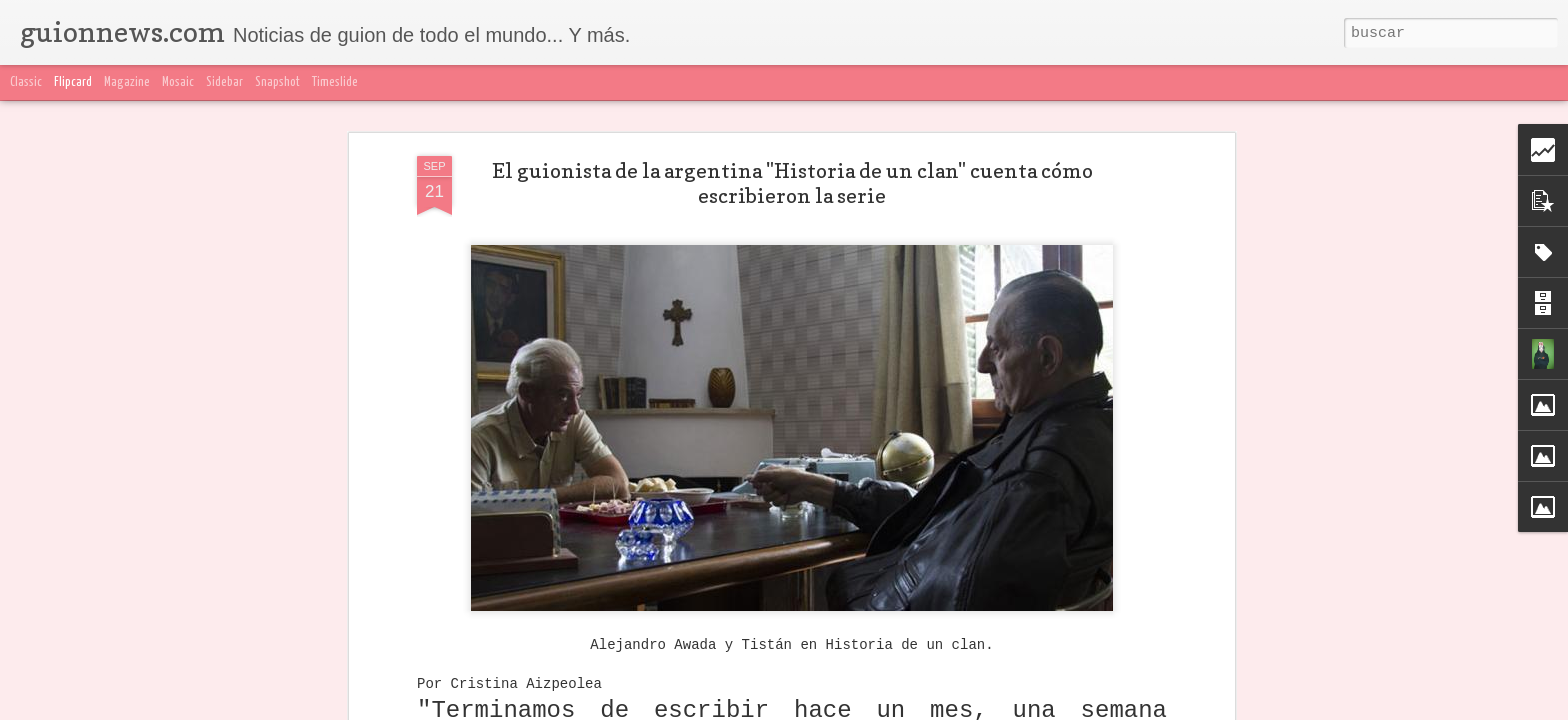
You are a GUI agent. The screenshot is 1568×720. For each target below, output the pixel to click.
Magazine (127, 82)
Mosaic (178, 82)
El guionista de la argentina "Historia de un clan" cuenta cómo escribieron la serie (792, 183)
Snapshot (277, 82)
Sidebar (224, 82)
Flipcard (73, 82)
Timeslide (335, 82)
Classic (26, 82)
